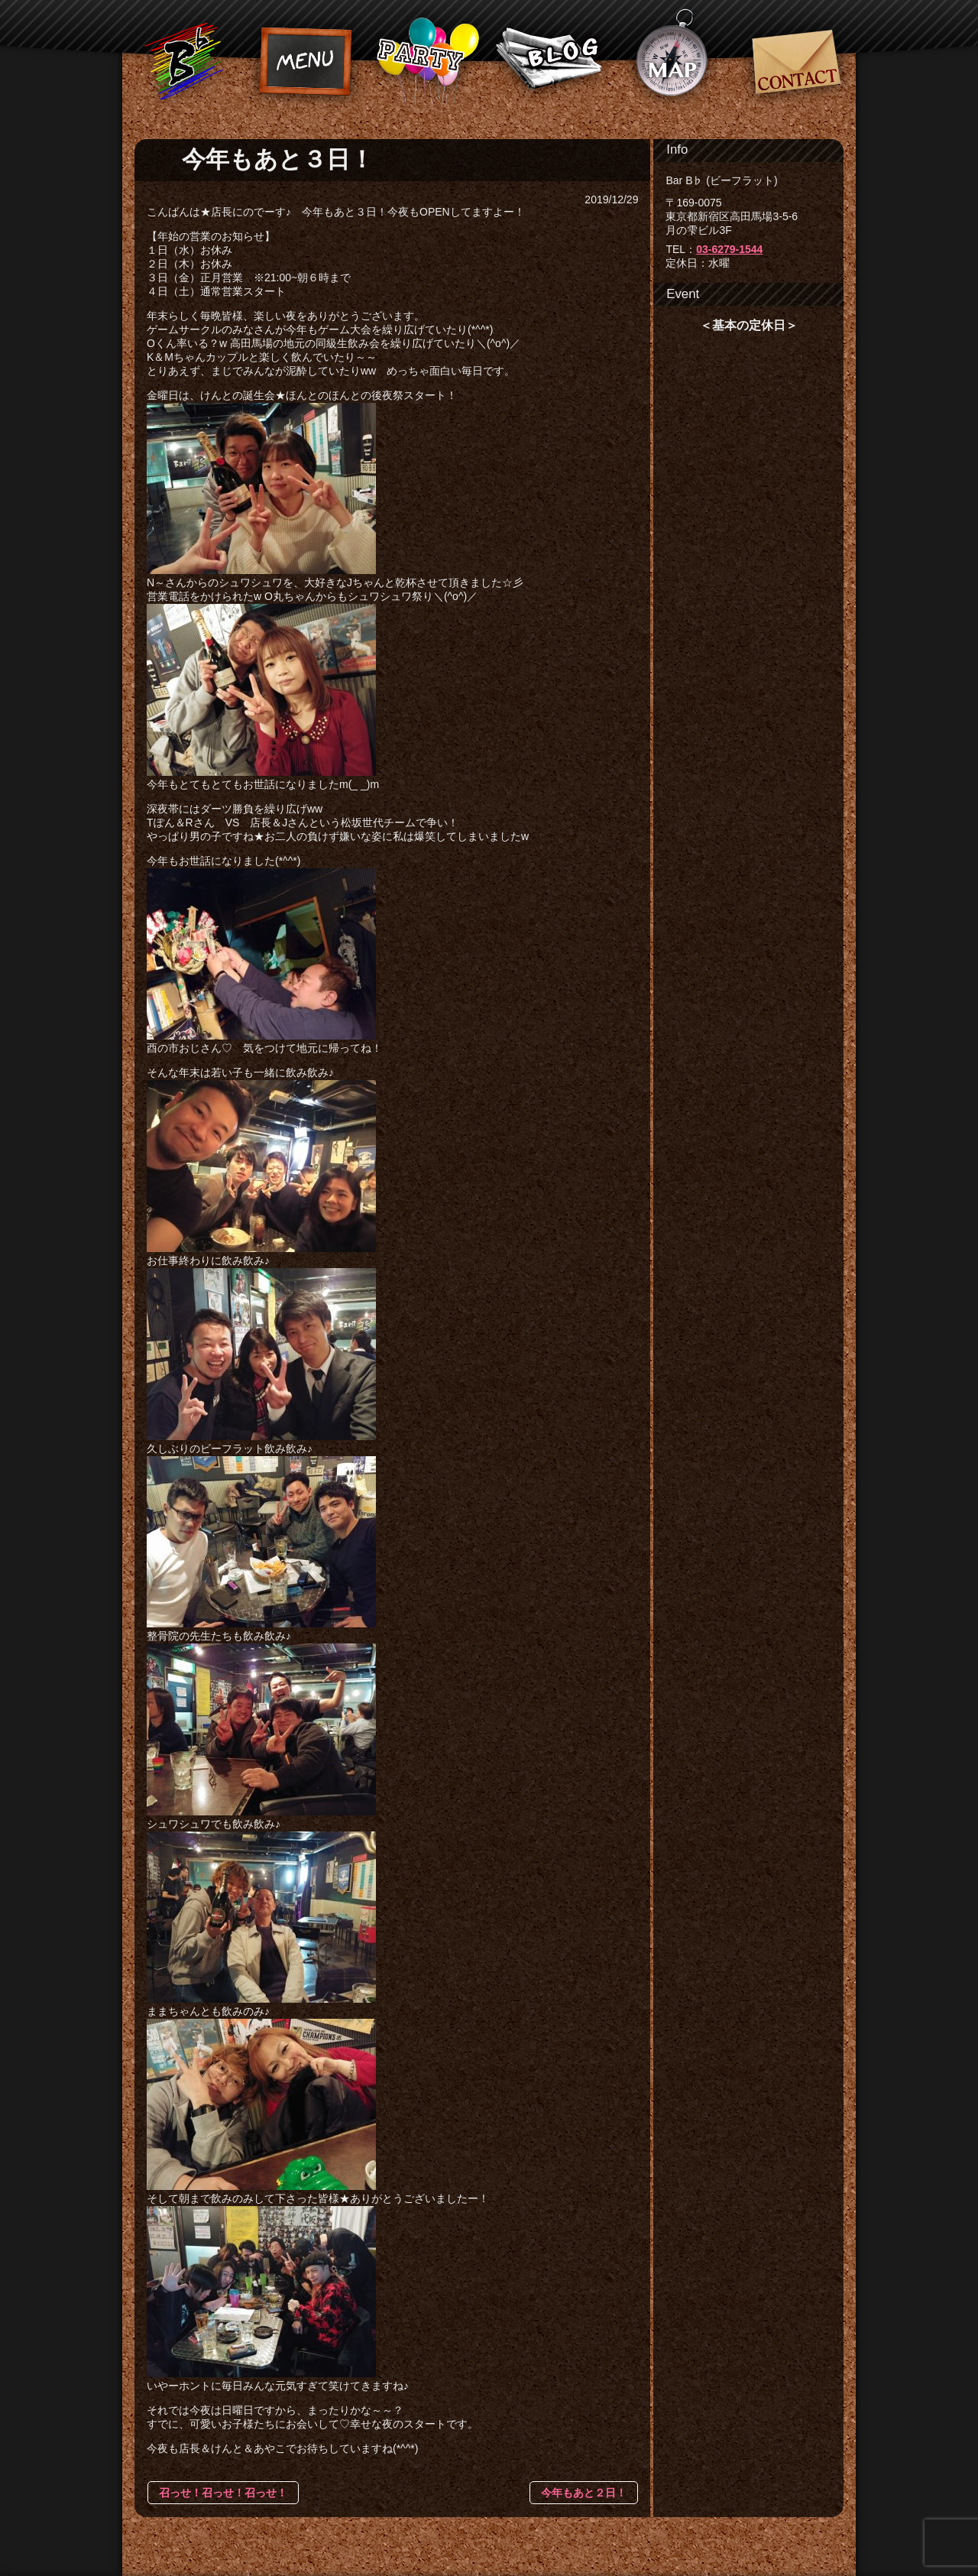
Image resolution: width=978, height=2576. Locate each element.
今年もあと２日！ (584, 2493)
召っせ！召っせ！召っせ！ (223, 2493)
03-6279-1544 (729, 249)
